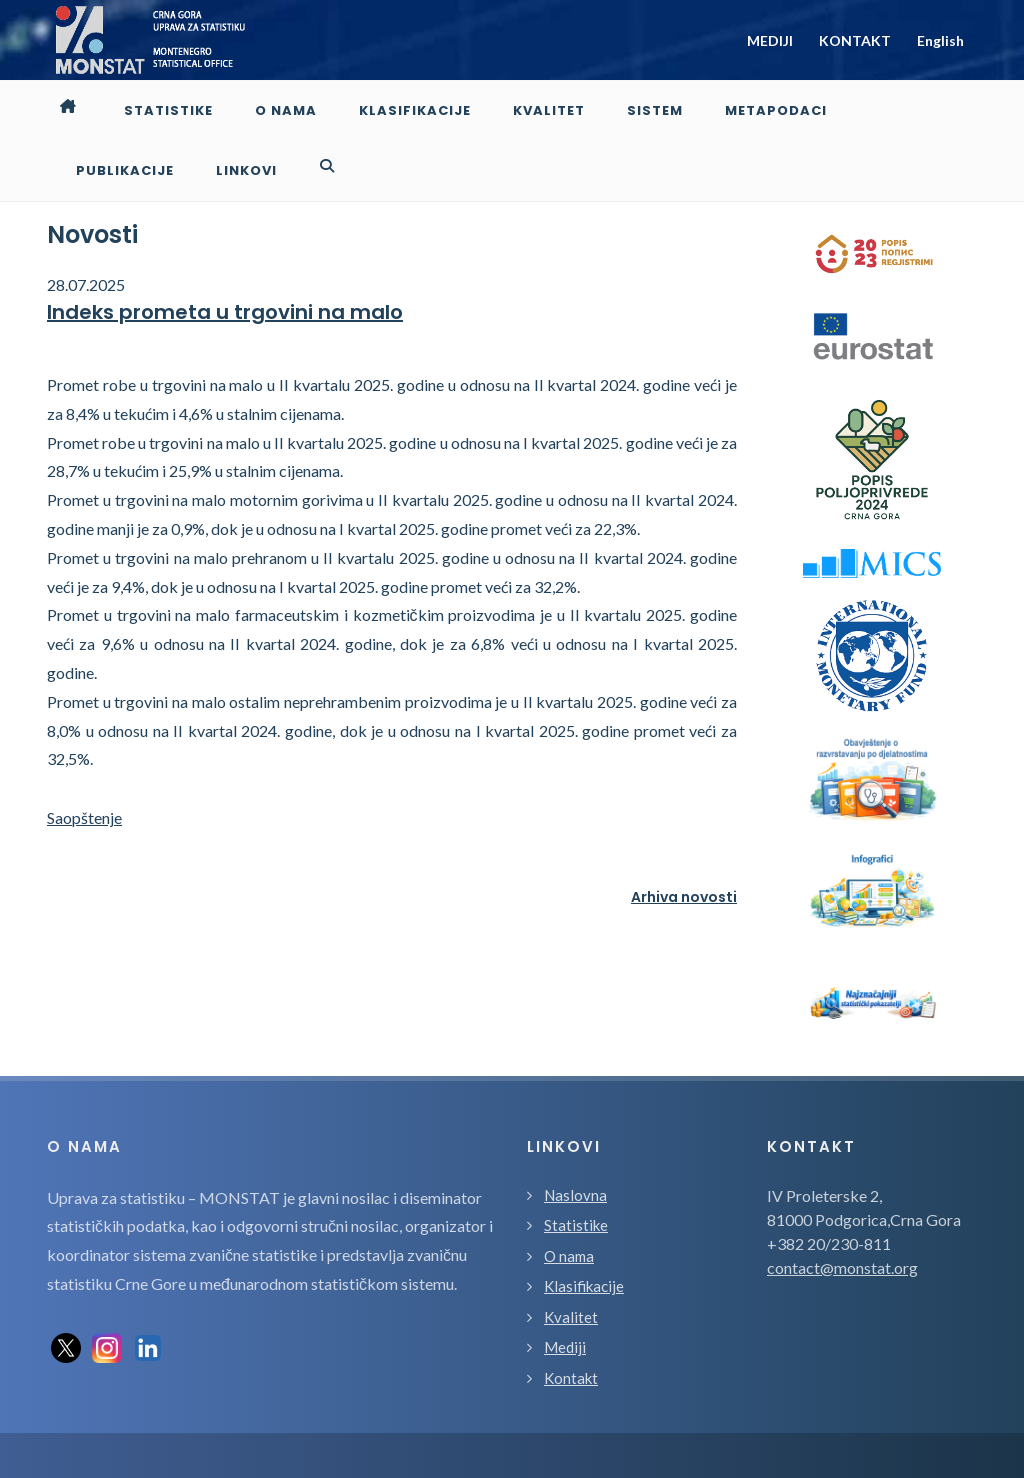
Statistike (576, 1165)
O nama (569, 1196)
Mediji (565, 1287)
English (940, 40)
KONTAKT (855, 40)
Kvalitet (571, 1257)
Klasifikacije (584, 1226)
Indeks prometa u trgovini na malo (225, 252)
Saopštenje (84, 757)
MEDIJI (770, 40)
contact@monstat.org (842, 1207)
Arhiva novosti (684, 837)
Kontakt (571, 1318)
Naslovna (575, 1135)
